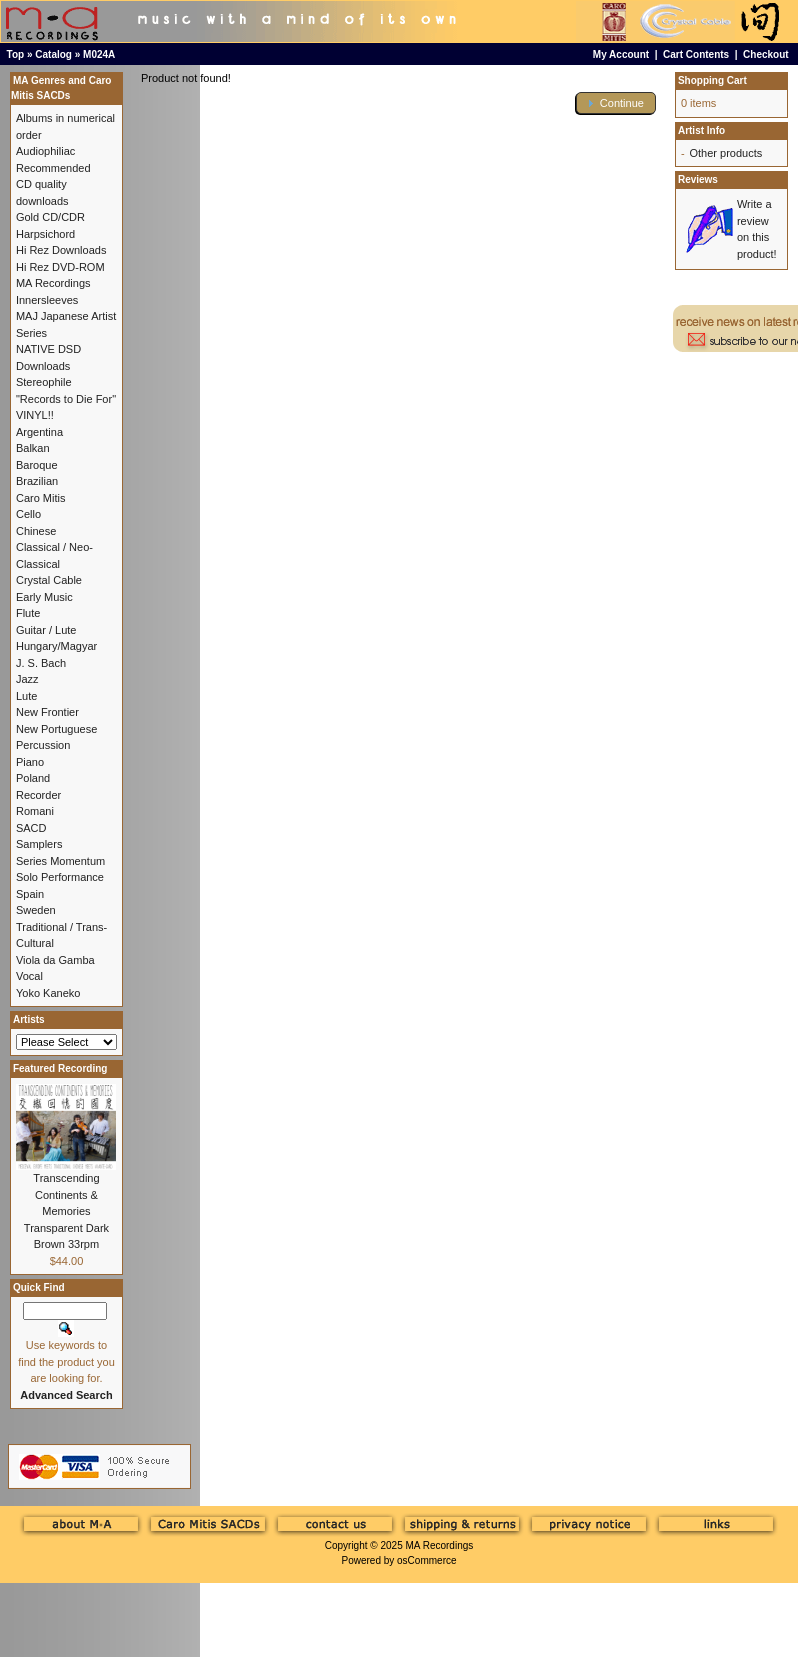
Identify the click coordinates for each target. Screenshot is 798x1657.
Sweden (36, 910)
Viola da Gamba (55, 960)
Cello (28, 514)
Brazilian (37, 481)
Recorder (38, 795)
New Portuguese (56, 729)
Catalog (53, 54)
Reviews (698, 179)
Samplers (39, 844)
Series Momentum (60, 861)
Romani (35, 811)
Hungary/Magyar (56, 646)
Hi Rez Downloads (61, 250)
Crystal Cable (49, 580)
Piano (30, 762)
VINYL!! (35, 415)
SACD (31, 828)
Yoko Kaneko (48, 993)
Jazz (27, 679)
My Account (621, 54)
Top (16, 54)
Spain (30, 894)
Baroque (37, 465)
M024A (99, 54)
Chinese (36, 531)
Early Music (44, 597)
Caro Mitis (41, 498)
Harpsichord (45, 234)
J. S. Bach (41, 663)
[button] (616, 103)
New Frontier (47, 712)
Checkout (766, 54)
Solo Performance (60, 877)
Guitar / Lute (46, 630)
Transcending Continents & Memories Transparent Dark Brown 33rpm (66, 1211)
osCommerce (426, 1560)
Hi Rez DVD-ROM (60, 267)
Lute (26, 696)
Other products (725, 153)
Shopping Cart (712, 80)
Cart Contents (696, 54)
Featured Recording (60, 1068)
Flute (28, 613)
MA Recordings (439, 1545)
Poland (33, 778)
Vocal (29, 976)
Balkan (33, 448)
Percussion (43, 745)
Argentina (39, 432)
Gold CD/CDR (50, 217)
